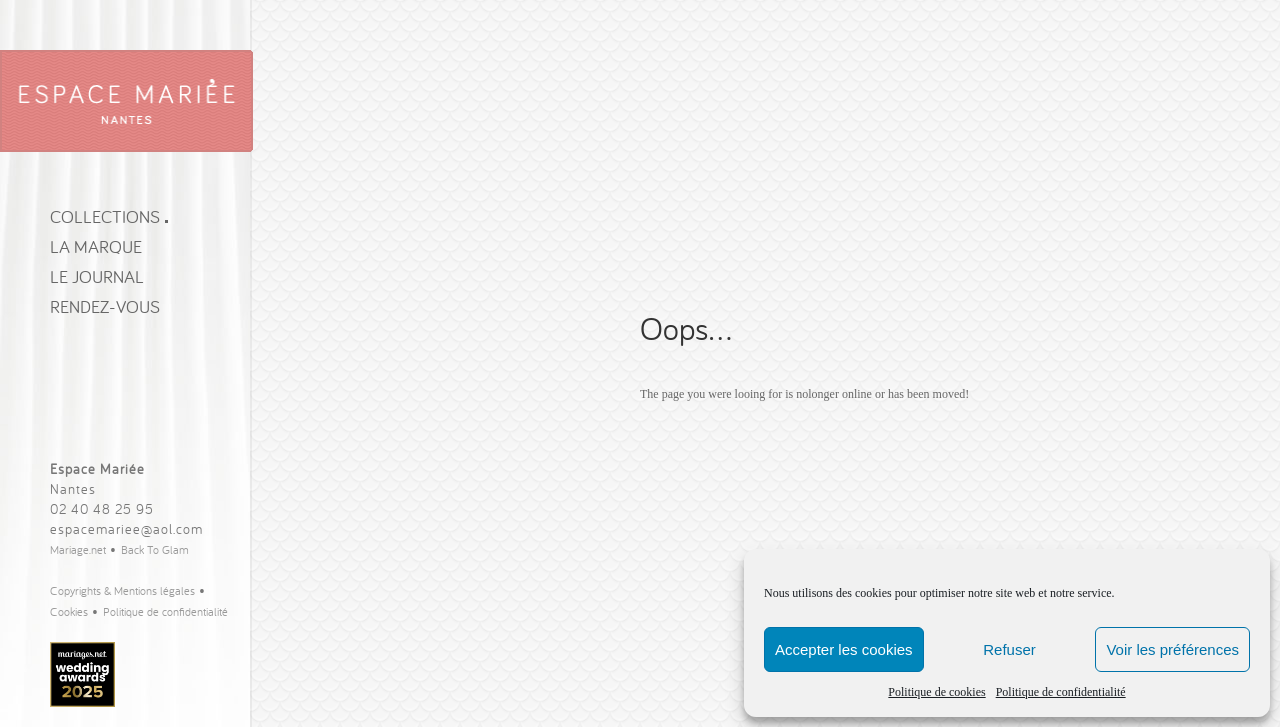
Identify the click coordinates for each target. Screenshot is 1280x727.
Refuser (1009, 649)
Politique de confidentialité (1061, 692)
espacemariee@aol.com (126, 529)
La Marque (96, 246)
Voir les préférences (1172, 649)
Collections (109, 216)
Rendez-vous (105, 306)
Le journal (97, 276)
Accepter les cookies (844, 649)
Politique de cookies (936, 692)
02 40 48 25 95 (102, 509)
